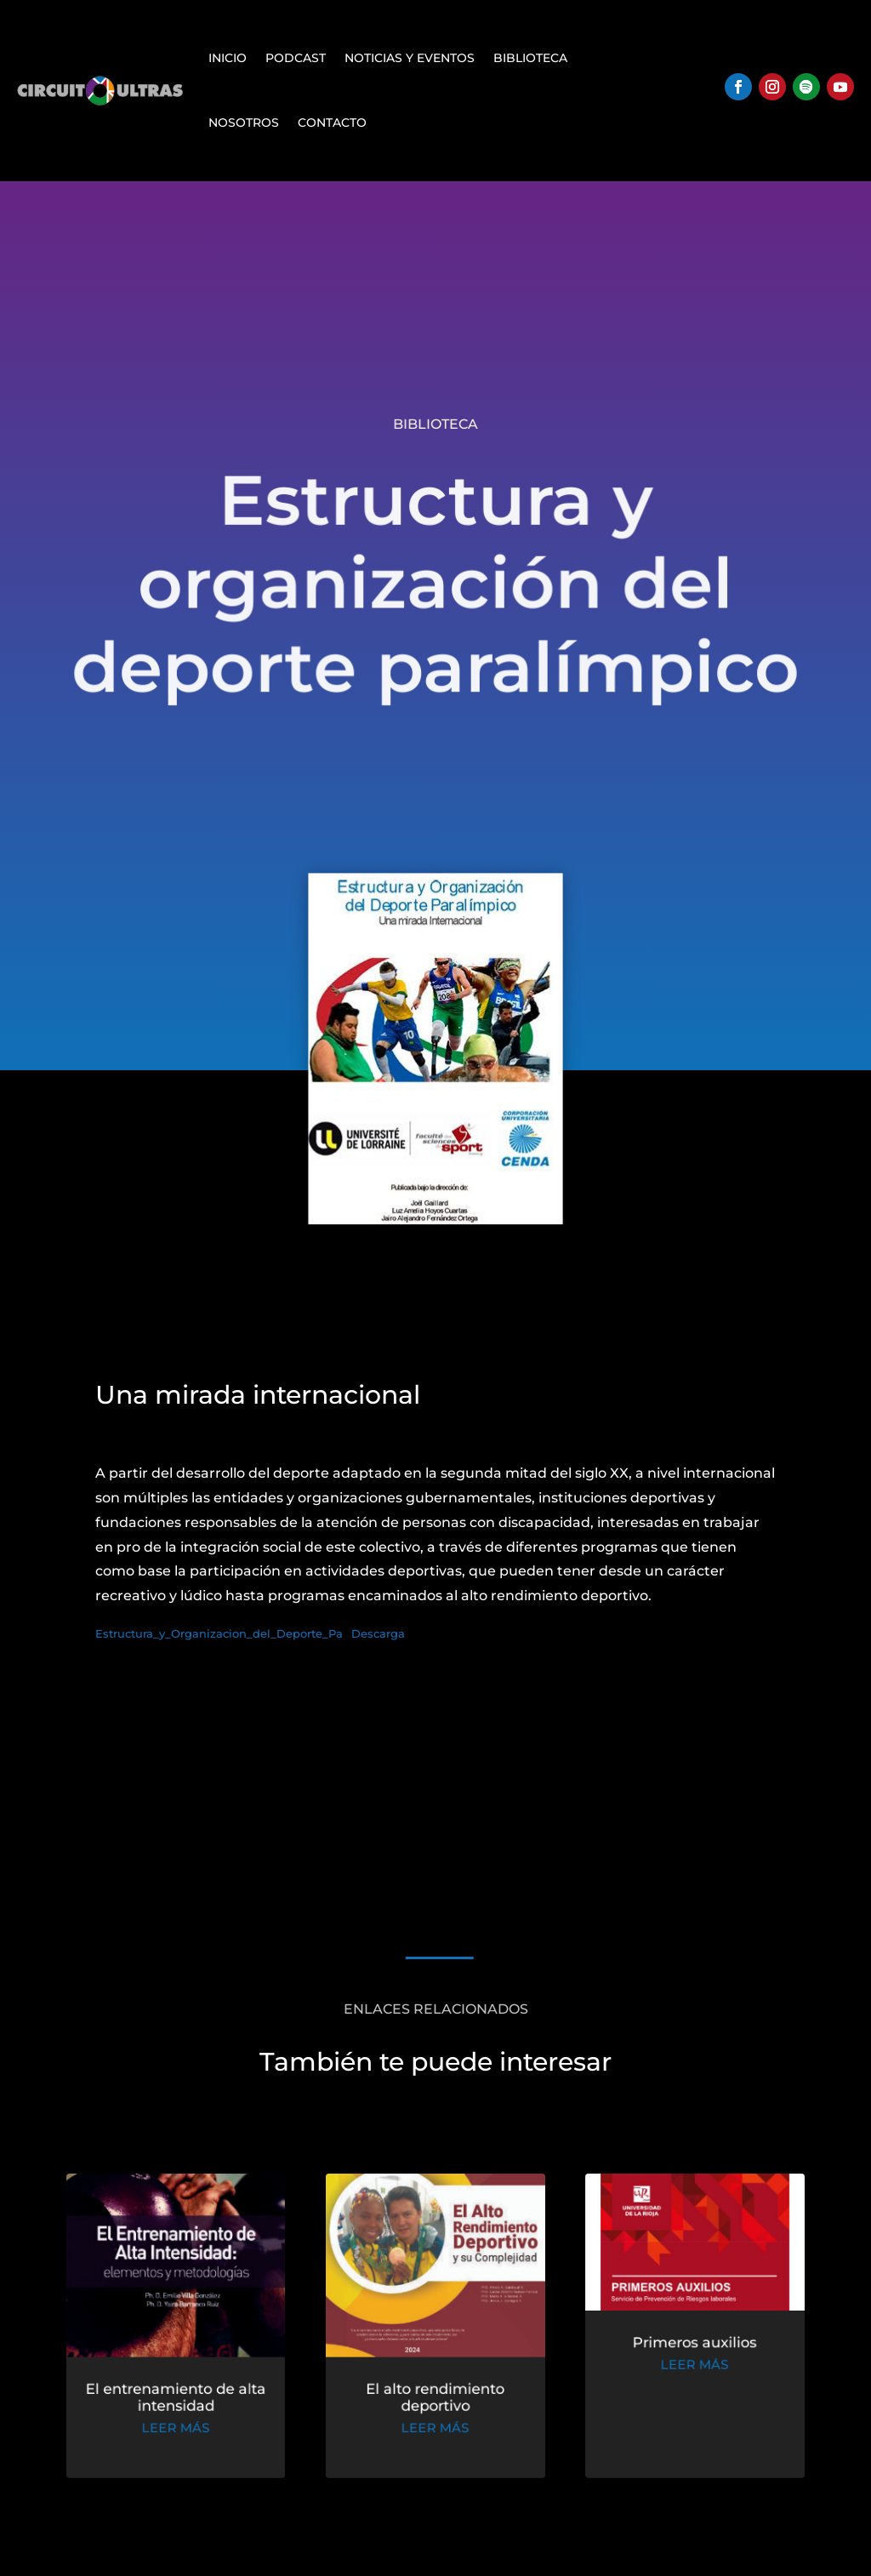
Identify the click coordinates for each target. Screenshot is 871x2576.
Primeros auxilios (687, 2347)
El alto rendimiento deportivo (435, 2400)
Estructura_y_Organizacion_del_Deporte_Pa (219, 1633)
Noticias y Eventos (409, 58)
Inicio (227, 58)
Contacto (332, 122)
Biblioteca (530, 58)
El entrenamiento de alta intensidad (183, 2400)
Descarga (378, 1633)
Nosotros (243, 122)
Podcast (295, 58)
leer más (184, 2429)
